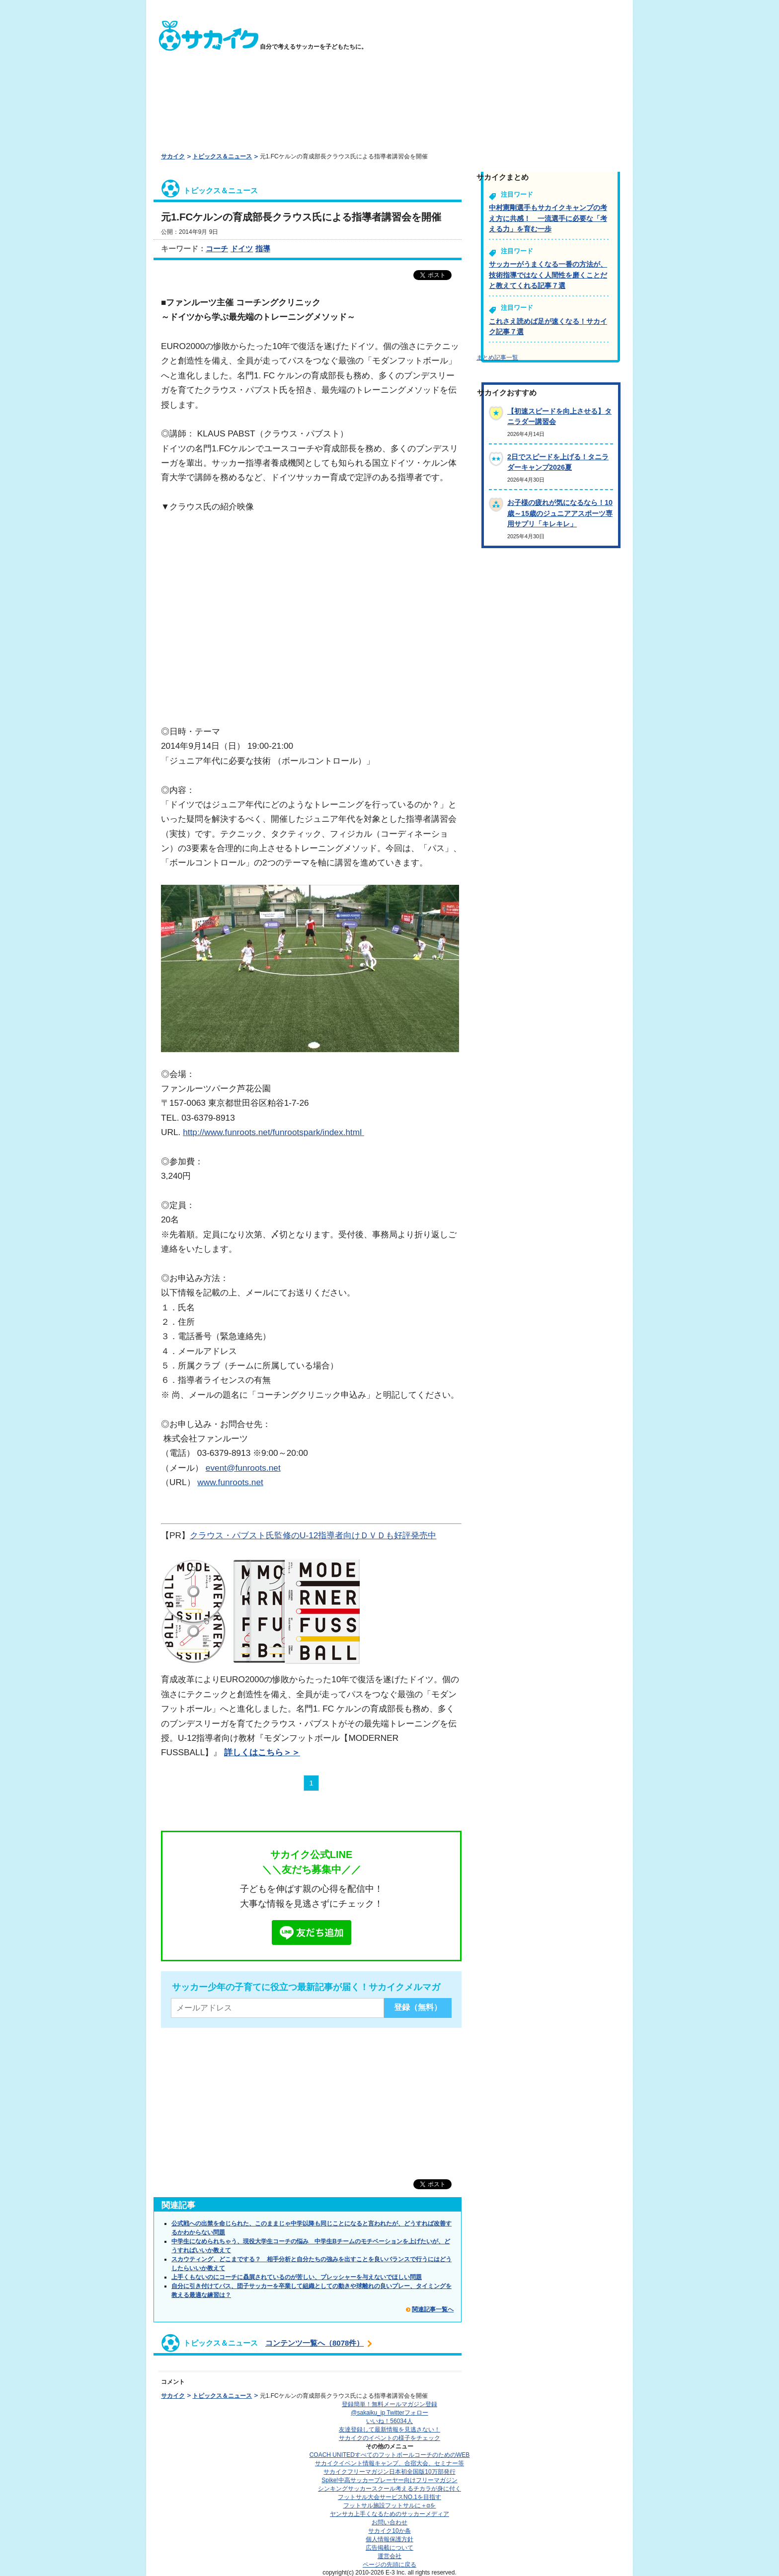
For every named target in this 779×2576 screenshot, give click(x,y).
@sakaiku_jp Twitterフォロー (389, 2412)
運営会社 (389, 2556)
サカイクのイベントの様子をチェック (389, 2437)
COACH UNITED (390, 2454)
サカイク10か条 (389, 2530)
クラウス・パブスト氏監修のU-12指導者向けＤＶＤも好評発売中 (313, 1535)
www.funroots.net (230, 1482)
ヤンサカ (389, 2513)
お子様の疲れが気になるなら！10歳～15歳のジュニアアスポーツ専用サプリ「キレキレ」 (560, 513)
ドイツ (242, 248)
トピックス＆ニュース (222, 156)
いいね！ (389, 2421)
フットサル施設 (389, 2505)
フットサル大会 (389, 2497)
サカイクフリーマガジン (389, 2471)
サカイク (173, 156)
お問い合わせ (389, 2522)
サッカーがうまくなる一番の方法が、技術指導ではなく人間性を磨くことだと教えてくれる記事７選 (548, 274)
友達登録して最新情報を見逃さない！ (389, 2429)
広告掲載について (389, 2547)
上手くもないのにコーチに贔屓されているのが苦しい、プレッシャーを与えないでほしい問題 (296, 2277)
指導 (262, 248)
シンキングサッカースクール (389, 2488)
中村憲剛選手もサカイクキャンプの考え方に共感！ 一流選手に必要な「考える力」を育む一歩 (548, 218)
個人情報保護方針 (389, 2539)
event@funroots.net (243, 1468)
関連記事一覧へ (433, 2309)
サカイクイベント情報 (389, 2463)
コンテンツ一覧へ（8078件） (314, 2343)
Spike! (389, 2480)
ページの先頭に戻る (389, 2564)
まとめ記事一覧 (497, 357)
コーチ (217, 248)
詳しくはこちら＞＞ (262, 1752)
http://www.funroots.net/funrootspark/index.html (273, 1132)
